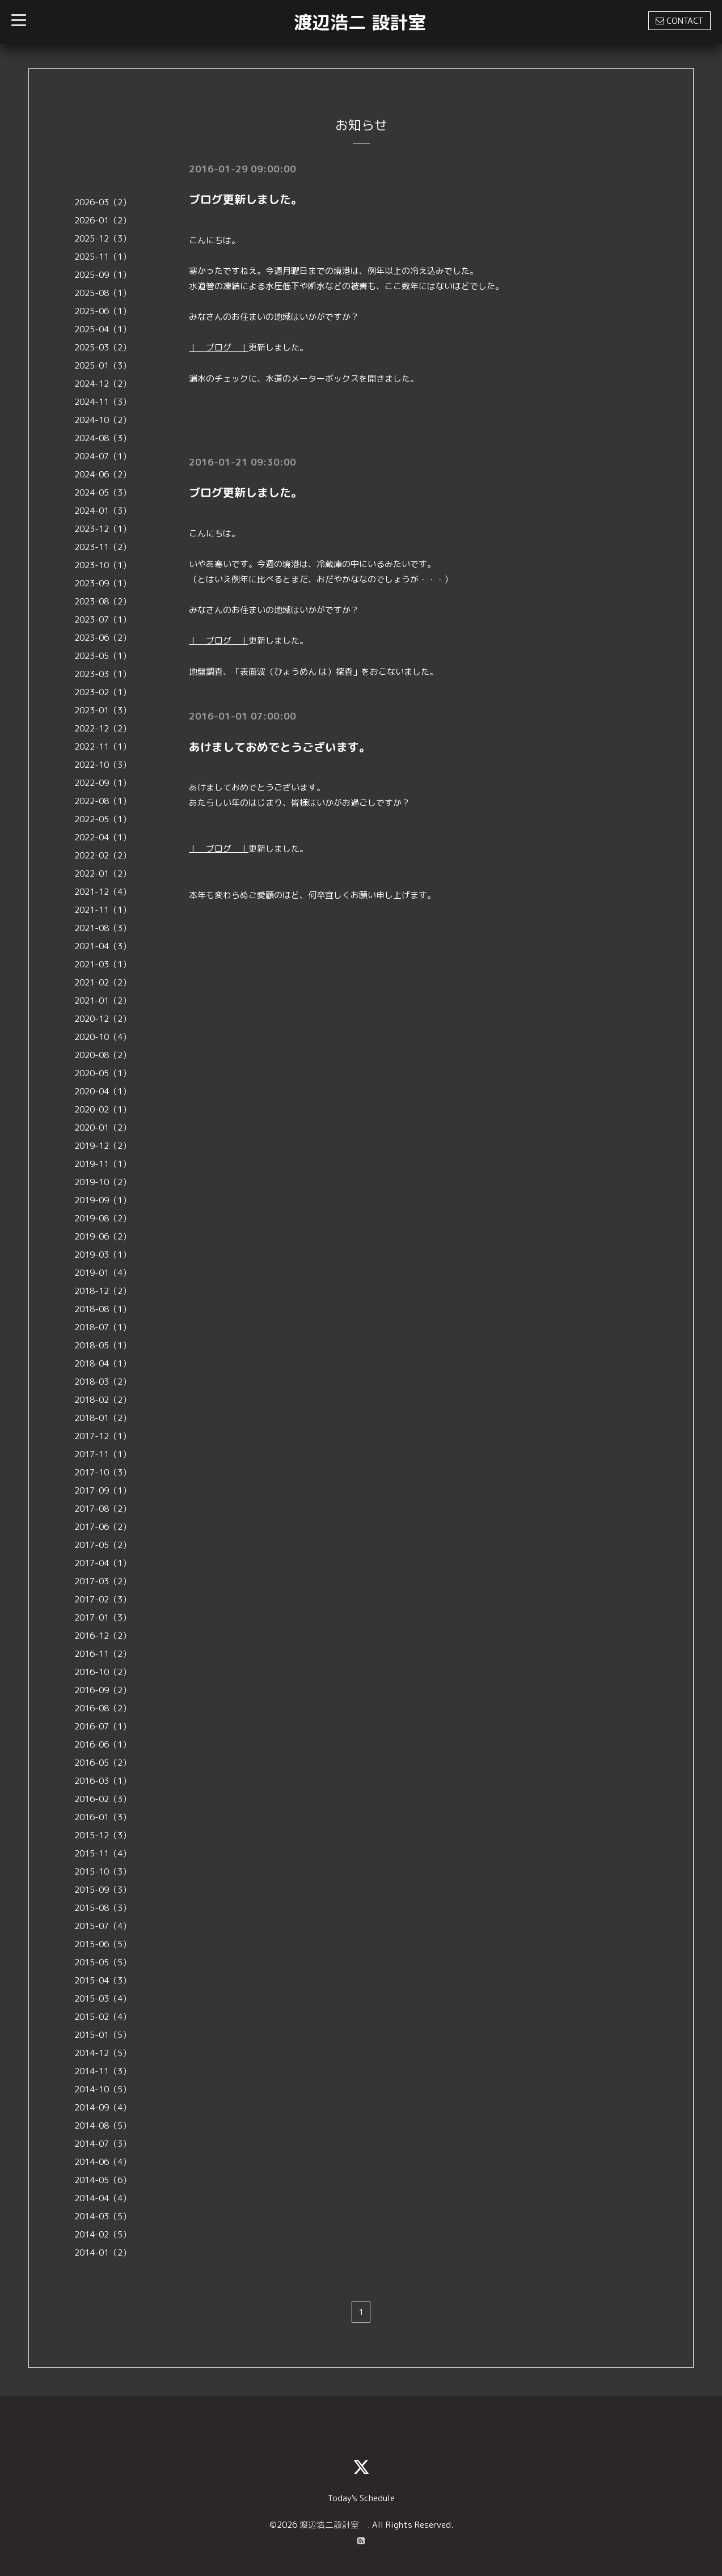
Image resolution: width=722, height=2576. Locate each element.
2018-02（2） (102, 1400)
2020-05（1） (102, 1073)
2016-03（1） (102, 1781)
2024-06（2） (102, 474)
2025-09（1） (102, 275)
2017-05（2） (102, 1545)
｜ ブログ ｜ (218, 347)
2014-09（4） (102, 2107)
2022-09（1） (102, 783)
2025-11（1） (102, 257)
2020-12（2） (102, 1019)
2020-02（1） (102, 1109)
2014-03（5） (102, 2216)
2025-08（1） (102, 293)
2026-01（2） (102, 220)
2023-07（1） (102, 619)
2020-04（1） (102, 1091)
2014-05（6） (102, 2180)
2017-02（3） (102, 1599)
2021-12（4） (102, 892)
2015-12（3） (102, 1835)
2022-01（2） (102, 873)
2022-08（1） (102, 801)
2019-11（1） (102, 1164)
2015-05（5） (102, 1962)
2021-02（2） (102, 982)
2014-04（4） (102, 2198)
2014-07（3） (102, 2144)
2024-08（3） (102, 438)
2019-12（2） (102, 1146)
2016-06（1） (102, 1744)
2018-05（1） (102, 1345)
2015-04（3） (102, 1980)
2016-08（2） (102, 1708)
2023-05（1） (102, 656)
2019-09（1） (102, 1200)
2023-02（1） (102, 692)
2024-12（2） (102, 384)
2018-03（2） (102, 1382)
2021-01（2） (102, 1000)
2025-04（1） (102, 329)
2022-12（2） (102, 728)
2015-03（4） (102, 1998)
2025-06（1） (102, 311)
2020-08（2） (102, 1055)
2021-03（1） (102, 964)
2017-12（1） (102, 1436)
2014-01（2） (102, 2252)
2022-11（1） (102, 746)
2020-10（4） (102, 1037)
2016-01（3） (102, 1817)
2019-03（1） (102, 1254)
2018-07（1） (102, 1327)
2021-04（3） (102, 946)
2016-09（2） (102, 1690)
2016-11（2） (102, 1654)
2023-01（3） (102, 710)
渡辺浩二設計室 (333, 2525)
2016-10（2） (102, 1672)
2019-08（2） (102, 1218)
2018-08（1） (102, 1309)
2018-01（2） (102, 1418)
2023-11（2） (102, 547)
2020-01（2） (102, 1127)
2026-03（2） (102, 202)
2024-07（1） (102, 456)
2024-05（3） (102, 492)
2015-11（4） (102, 1853)
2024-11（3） (102, 402)
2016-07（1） (102, 1726)
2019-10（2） (102, 1182)
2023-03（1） (102, 674)
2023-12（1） (102, 529)
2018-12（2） (102, 1291)
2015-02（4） (102, 2017)
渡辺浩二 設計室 (360, 22)
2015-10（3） (102, 1871)
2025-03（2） (102, 347)
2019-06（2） (102, 1236)
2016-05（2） (102, 1763)
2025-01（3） (102, 365)
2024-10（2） (102, 420)
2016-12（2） (102, 1636)
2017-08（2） (102, 1509)
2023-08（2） (102, 601)
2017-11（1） (102, 1454)
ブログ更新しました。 (245, 199)
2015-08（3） (102, 1908)
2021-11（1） (102, 910)
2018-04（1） (102, 1363)
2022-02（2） (102, 855)
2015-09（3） (102, 1890)
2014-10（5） (102, 2089)
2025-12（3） (102, 238)
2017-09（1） (102, 1490)
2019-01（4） (102, 1273)
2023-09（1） (102, 583)
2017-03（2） (102, 1581)
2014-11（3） (102, 2071)
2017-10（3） (102, 1472)
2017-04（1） (102, 1563)
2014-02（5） (102, 2234)
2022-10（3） (102, 765)
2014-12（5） (102, 2053)
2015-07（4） (102, 1926)
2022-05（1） (102, 819)
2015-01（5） (102, 2035)
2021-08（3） (102, 928)
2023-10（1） (102, 565)
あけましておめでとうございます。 (279, 744)
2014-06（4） (102, 2162)
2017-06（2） (102, 1527)
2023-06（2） (102, 638)
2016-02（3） (102, 1799)
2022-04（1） (102, 837)
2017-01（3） (102, 1617)
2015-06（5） (102, 1944)
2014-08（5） (102, 2125)
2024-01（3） (102, 511)
